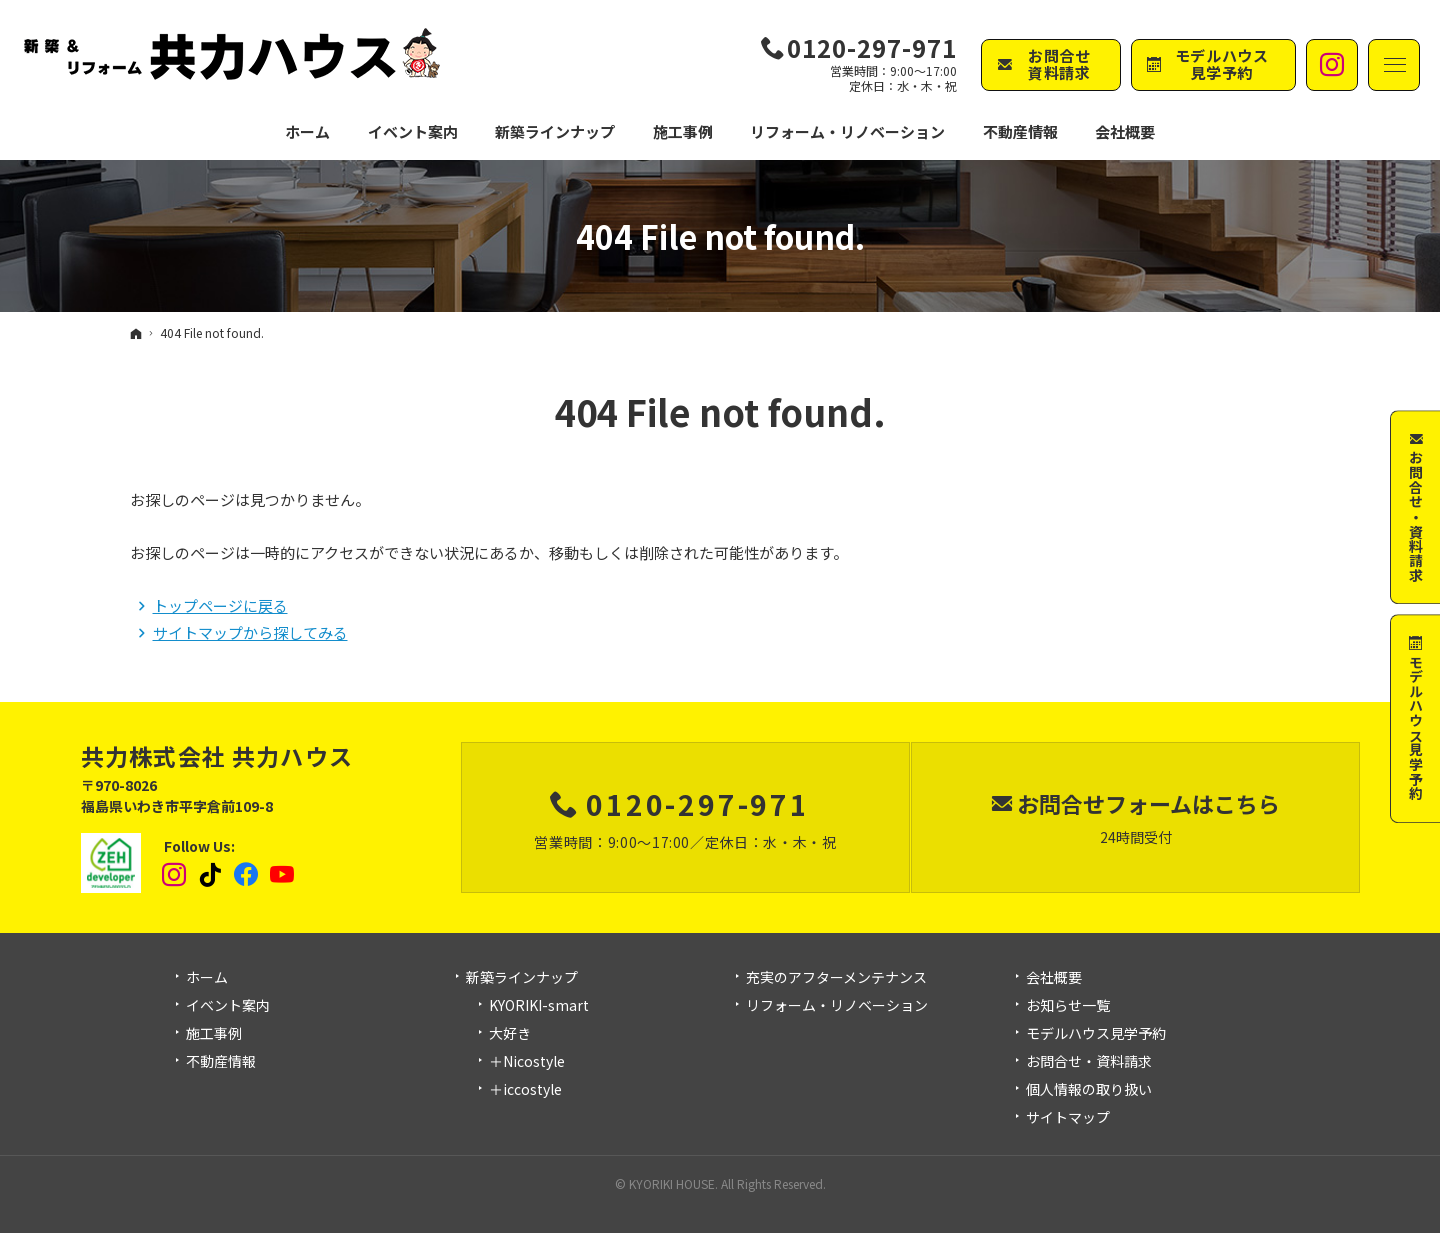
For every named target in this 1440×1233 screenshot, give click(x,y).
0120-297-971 (872, 48)
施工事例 (214, 1034)
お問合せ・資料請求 (1089, 1062)
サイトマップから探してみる (250, 632)
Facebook (247, 875)
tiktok (211, 875)
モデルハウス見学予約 (1096, 1034)
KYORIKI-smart (539, 1006)
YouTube (283, 875)
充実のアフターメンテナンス (836, 978)
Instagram (175, 875)
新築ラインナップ (522, 978)
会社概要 (1054, 978)
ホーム (207, 978)
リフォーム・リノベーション (837, 1006)
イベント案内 (228, 1006)
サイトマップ (1068, 1118)
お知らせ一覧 (1068, 1006)
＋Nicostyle (527, 1062)
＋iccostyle (525, 1090)
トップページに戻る (220, 605)
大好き (510, 1034)
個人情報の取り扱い (1089, 1090)
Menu (1394, 65)
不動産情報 (1020, 131)
